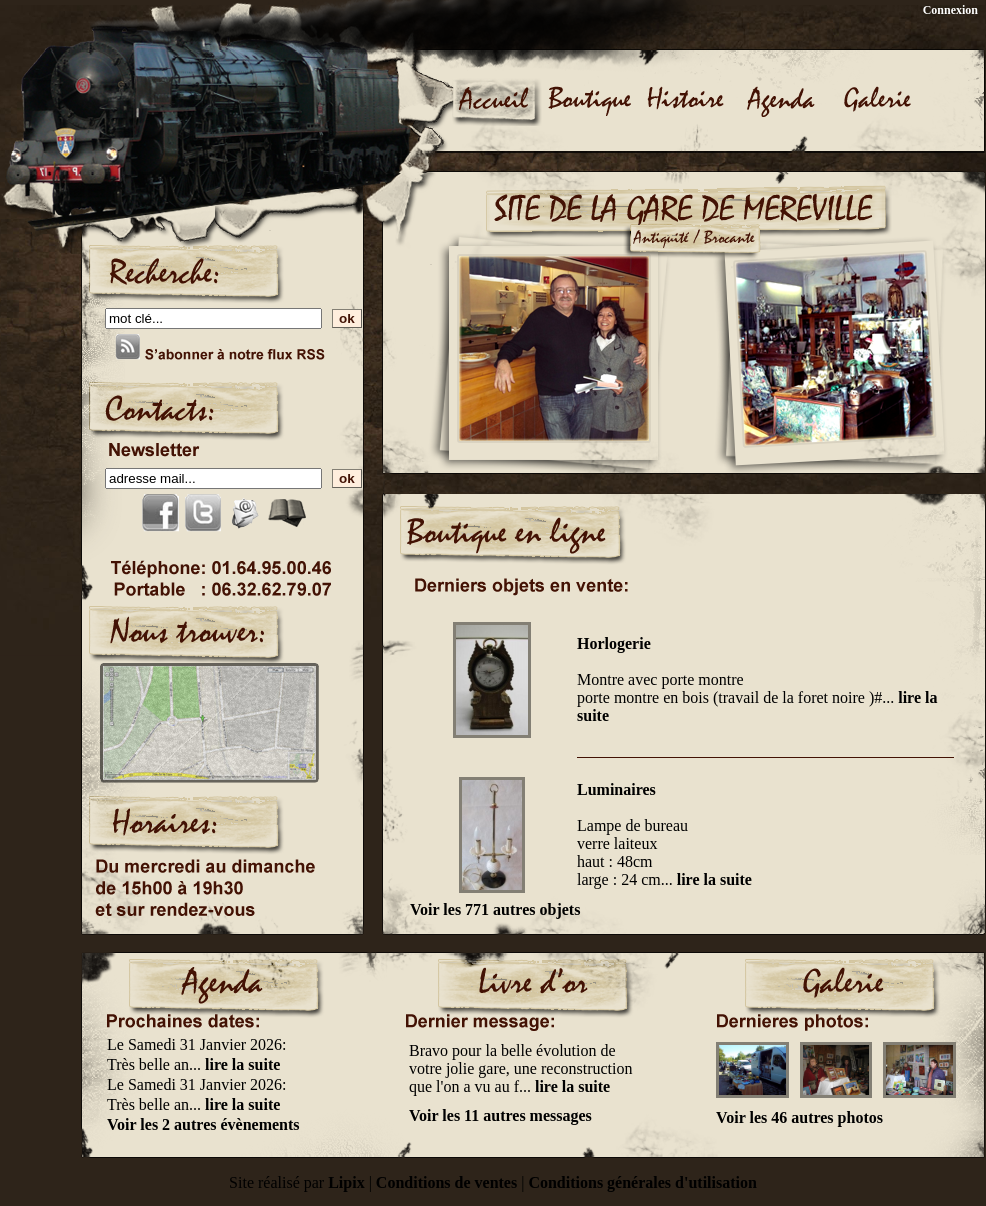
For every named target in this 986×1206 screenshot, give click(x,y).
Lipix (346, 1182)
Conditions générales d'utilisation (642, 1182)
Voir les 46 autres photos (799, 1117)
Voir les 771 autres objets (495, 909)
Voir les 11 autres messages (500, 1115)
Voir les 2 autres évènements (203, 1124)
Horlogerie (614, 643)
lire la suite (714, 879)
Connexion (950, 10)
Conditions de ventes (446, 1182)
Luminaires (616, 789)
